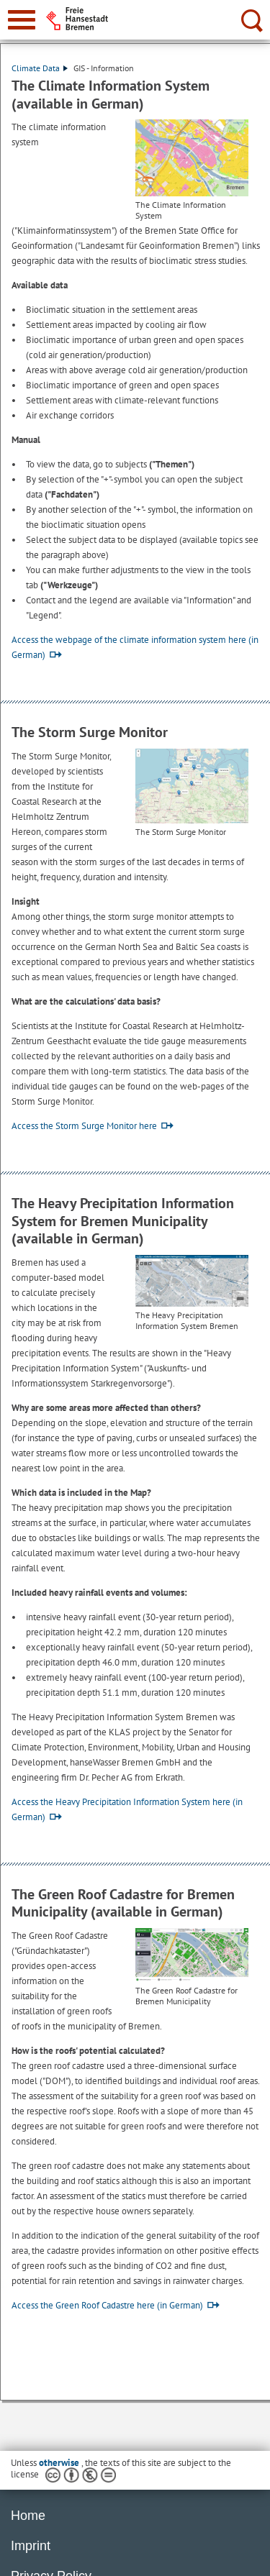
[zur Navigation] (21, 20)
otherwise (60, 2463)
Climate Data (40, 68)
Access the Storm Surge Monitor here (84, 1126)
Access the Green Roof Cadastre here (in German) (107, 2305)
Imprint (30, 2546)
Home (28, 2515)
